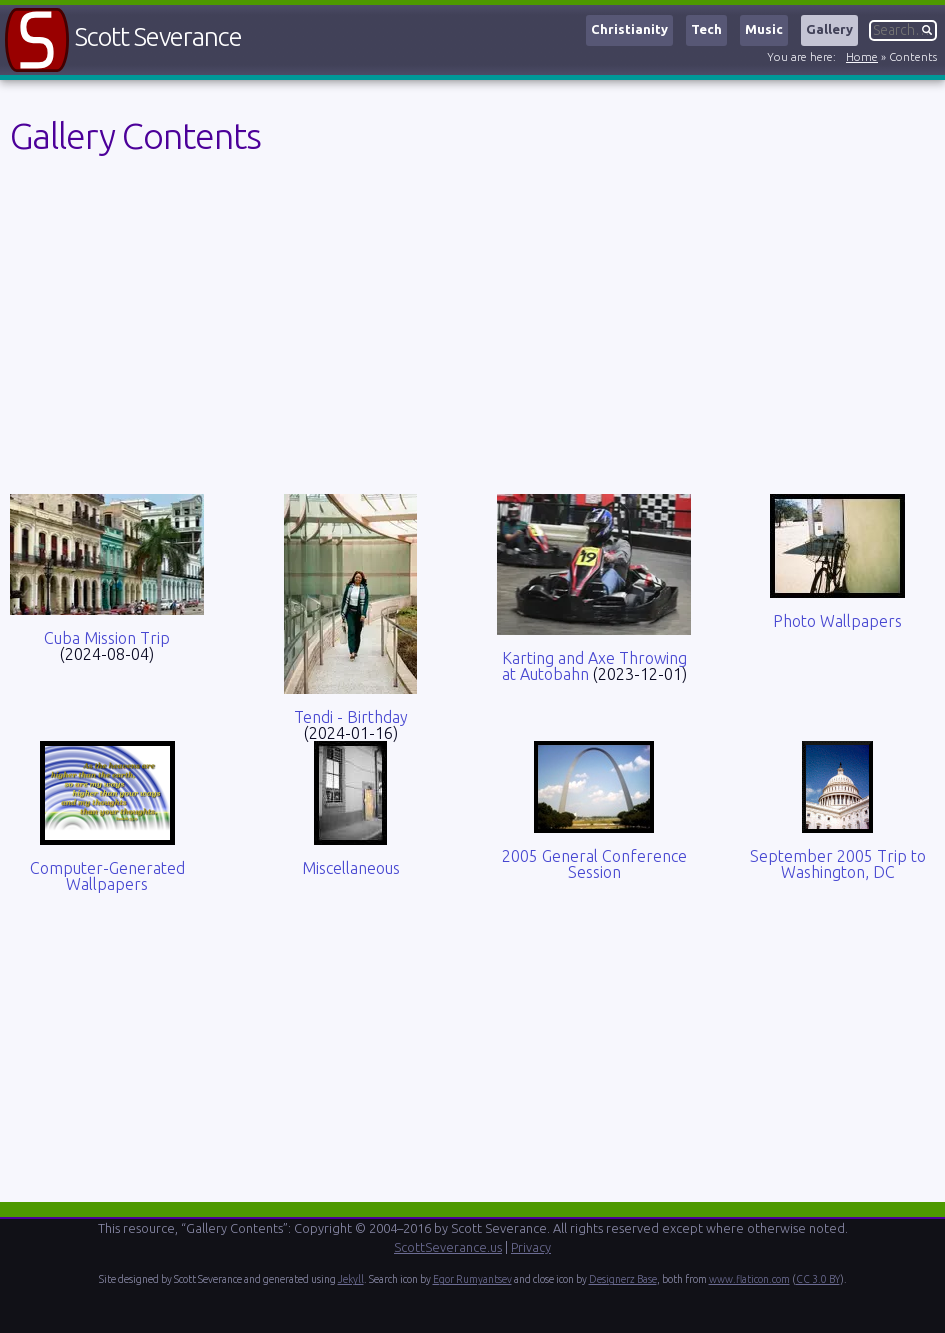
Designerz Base (623, 1279)
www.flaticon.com (749, 1279)
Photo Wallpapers (837, 621)
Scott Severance (158, 36)
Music (764, 29)
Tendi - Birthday (351, 717)
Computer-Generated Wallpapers (107, 876)
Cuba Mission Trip (107, 638)
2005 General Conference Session (594, 864)
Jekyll (351, 1279)
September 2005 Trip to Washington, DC (838, 864)
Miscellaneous (351, 868)
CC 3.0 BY (818, 1279)
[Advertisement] (472, 329)
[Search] (903, 30)
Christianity (629, 29)
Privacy (531, 1247)
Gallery (829, 29)
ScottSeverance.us (448, 1247)
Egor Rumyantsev (472, 1279)
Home (862, 57)
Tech (706, 29)
